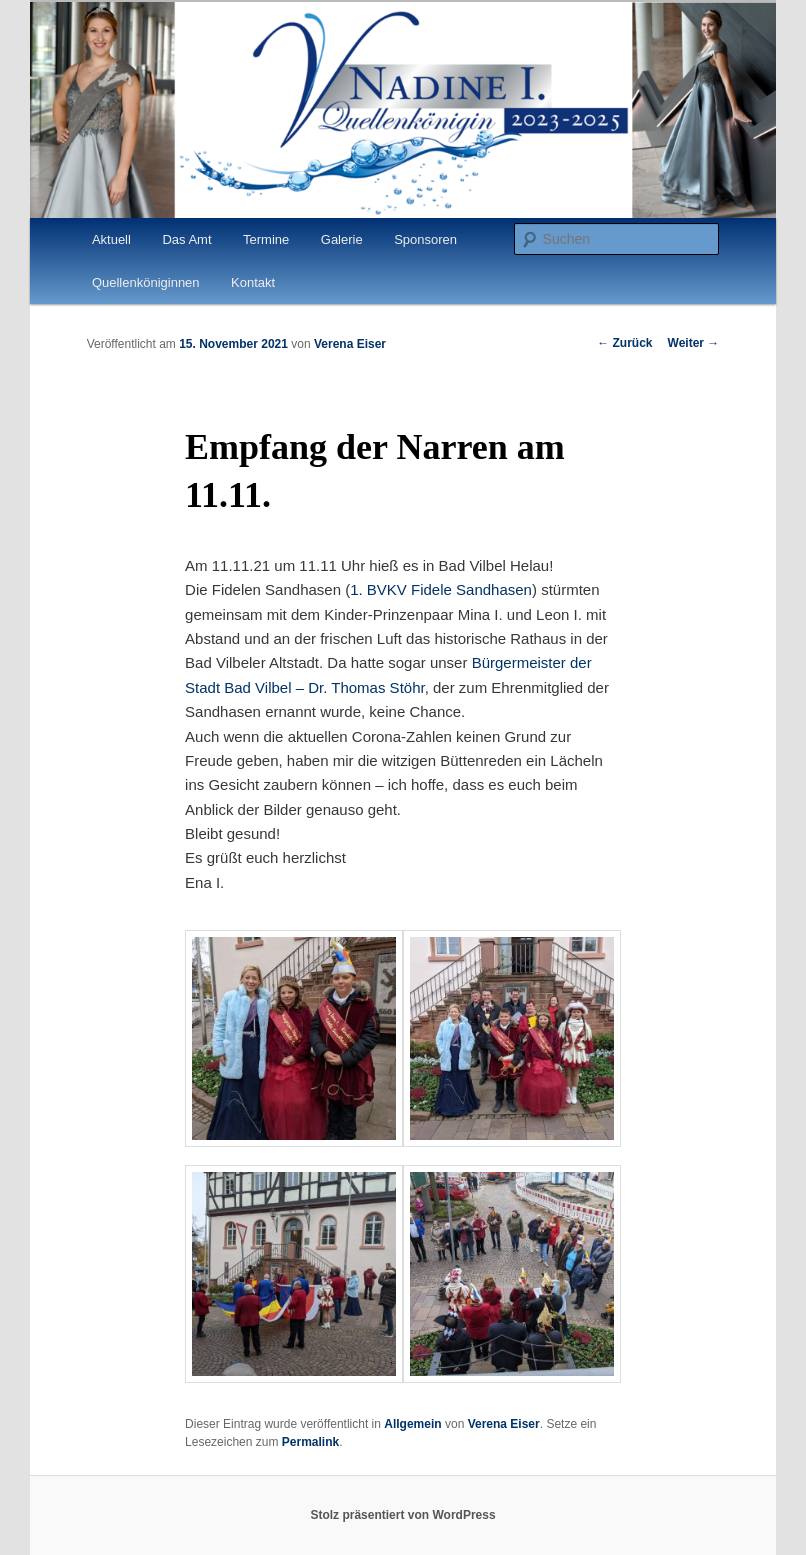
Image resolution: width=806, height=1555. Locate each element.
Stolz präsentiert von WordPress (402, 1515)
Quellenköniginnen (146, 282)
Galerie (342, 239)
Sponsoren (425, 239)
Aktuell (111, 239)
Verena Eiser (350, 344)
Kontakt (253, 282)
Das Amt (186, 239)
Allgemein (412, 1424)
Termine (266, 239)
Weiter (694, 343)
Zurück (624, 343)
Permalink (310, 1442)
